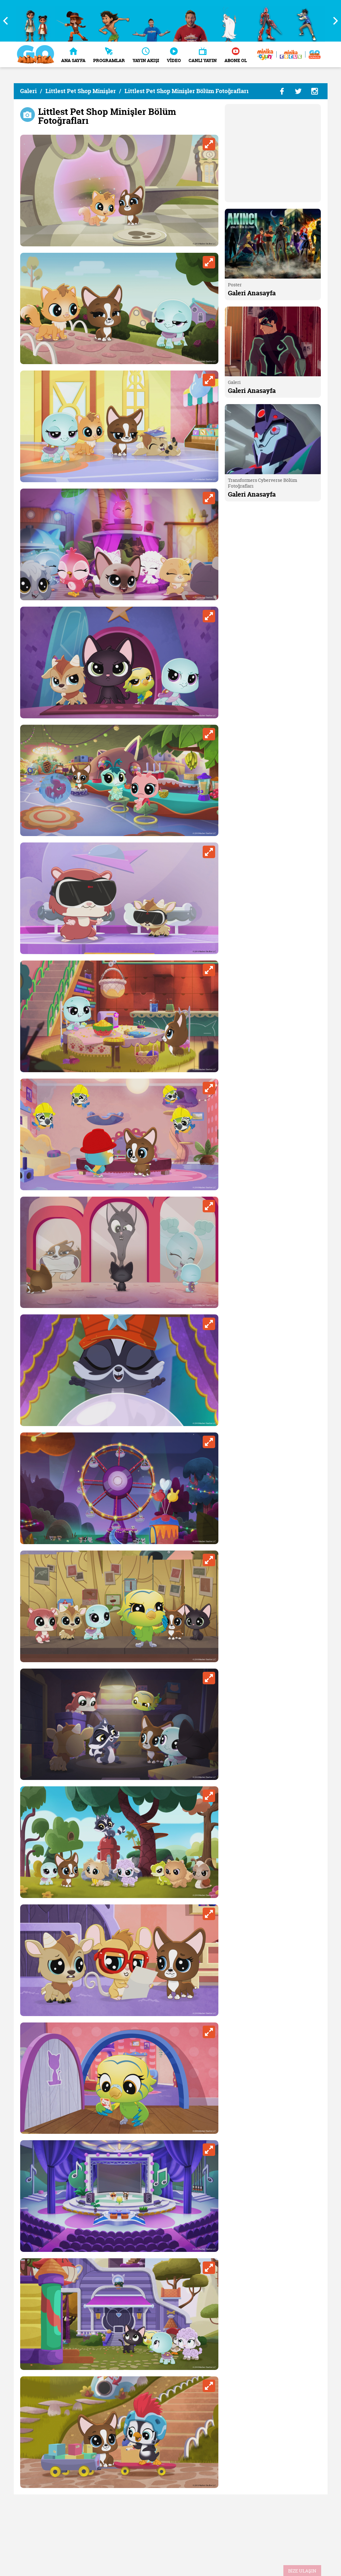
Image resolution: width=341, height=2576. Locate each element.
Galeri (28, 91)
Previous (8, 20)
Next (333, 20)
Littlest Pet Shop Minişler (80, 91)
